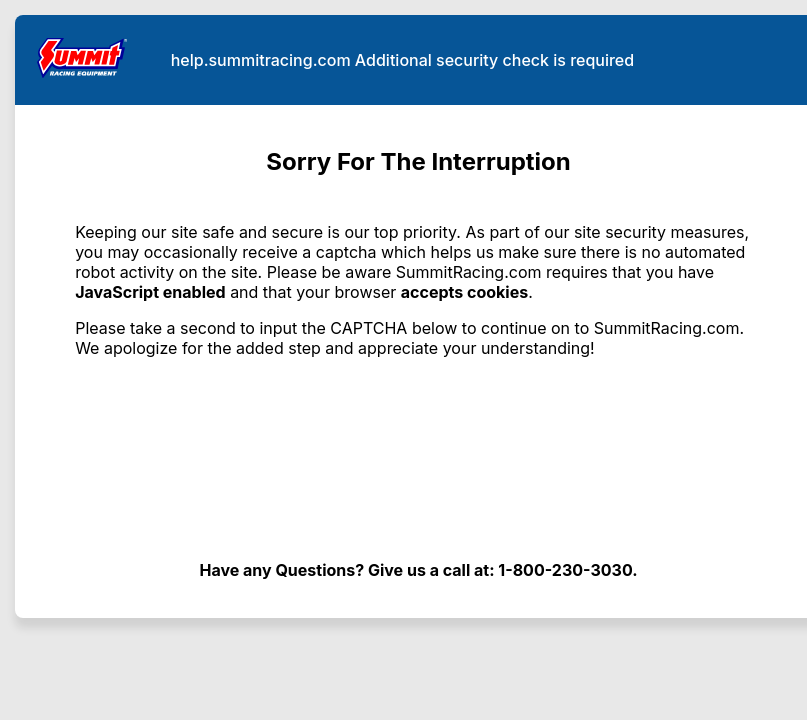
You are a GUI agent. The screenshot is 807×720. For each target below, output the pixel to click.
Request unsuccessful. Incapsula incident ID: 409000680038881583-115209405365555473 (403, 360)
